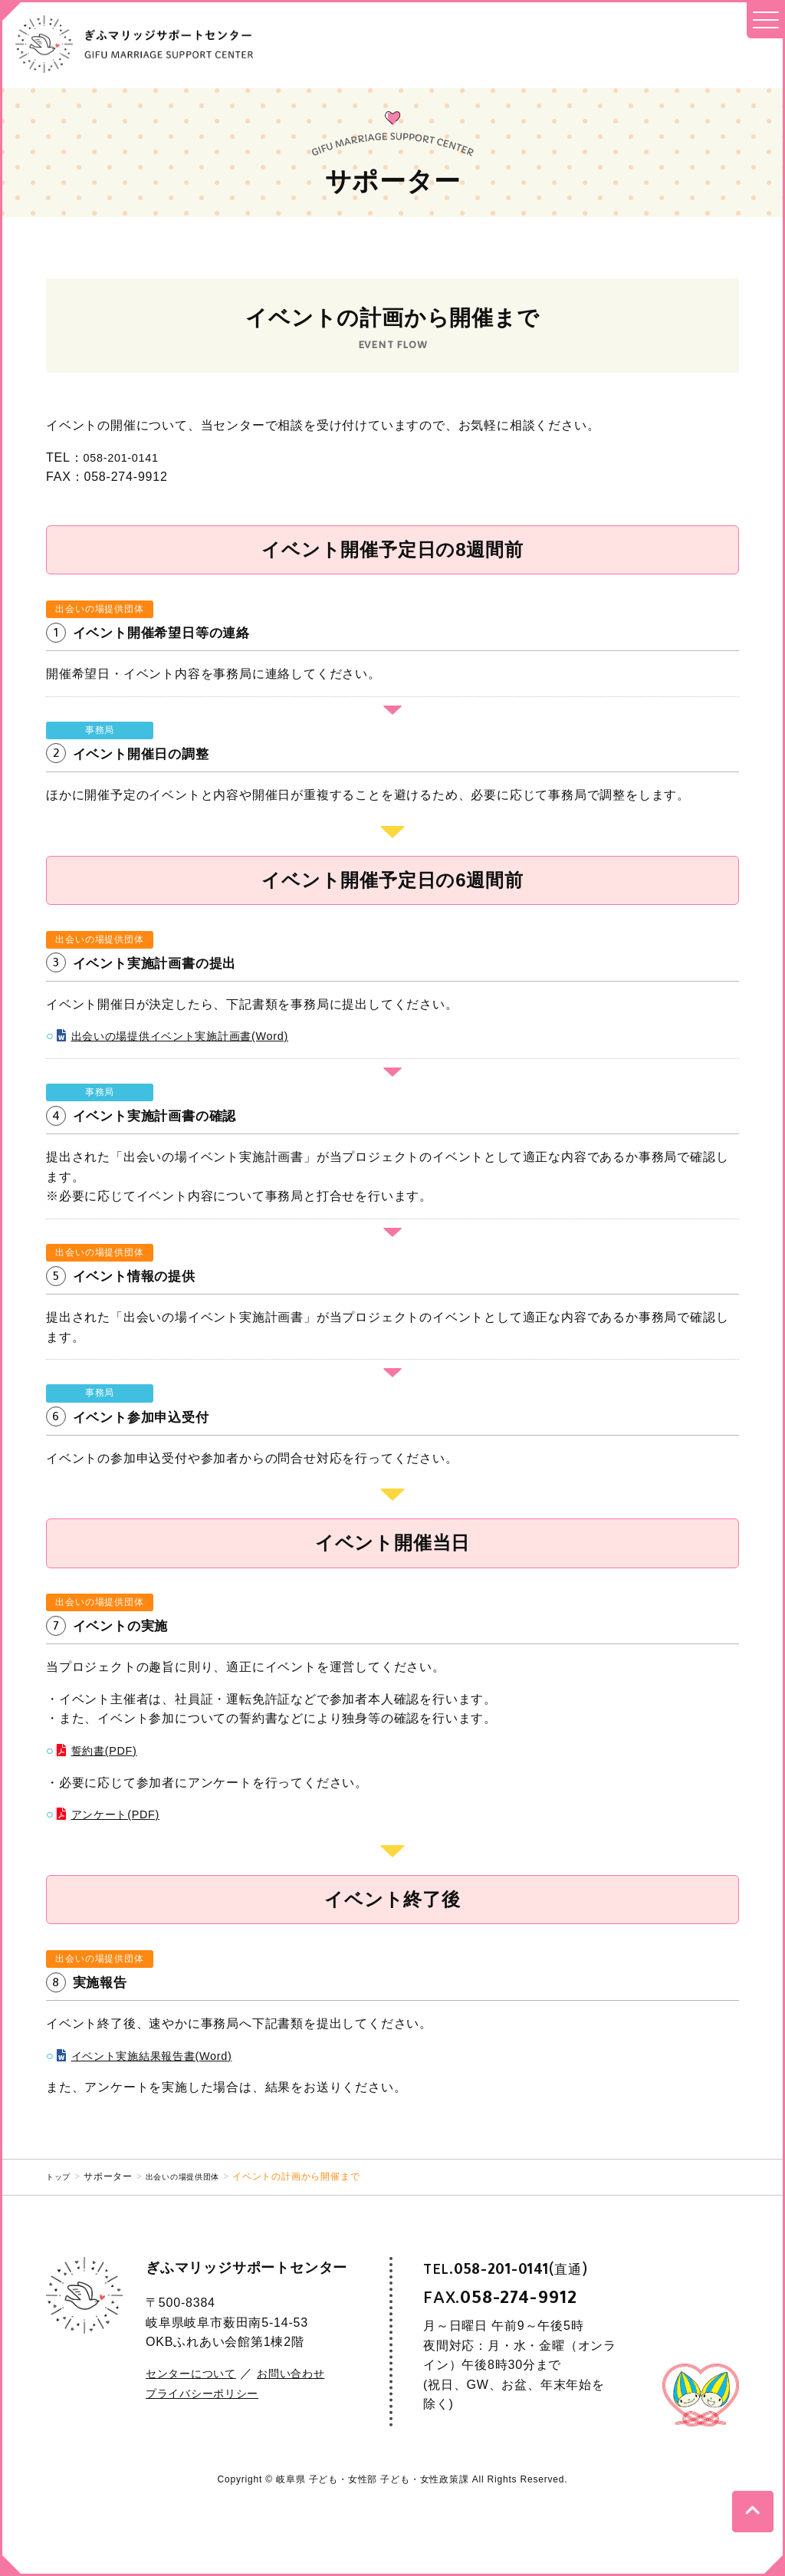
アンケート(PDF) (121, 1814)
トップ (60, 2176)
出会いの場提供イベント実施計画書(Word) (194, 1035)
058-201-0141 (125, 457)
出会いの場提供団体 (194, 2176)
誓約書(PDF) (108, 1750)
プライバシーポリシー (210, 2393)
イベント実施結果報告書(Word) (162, 2055)
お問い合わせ (308, 2373)
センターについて (197, 2373)
